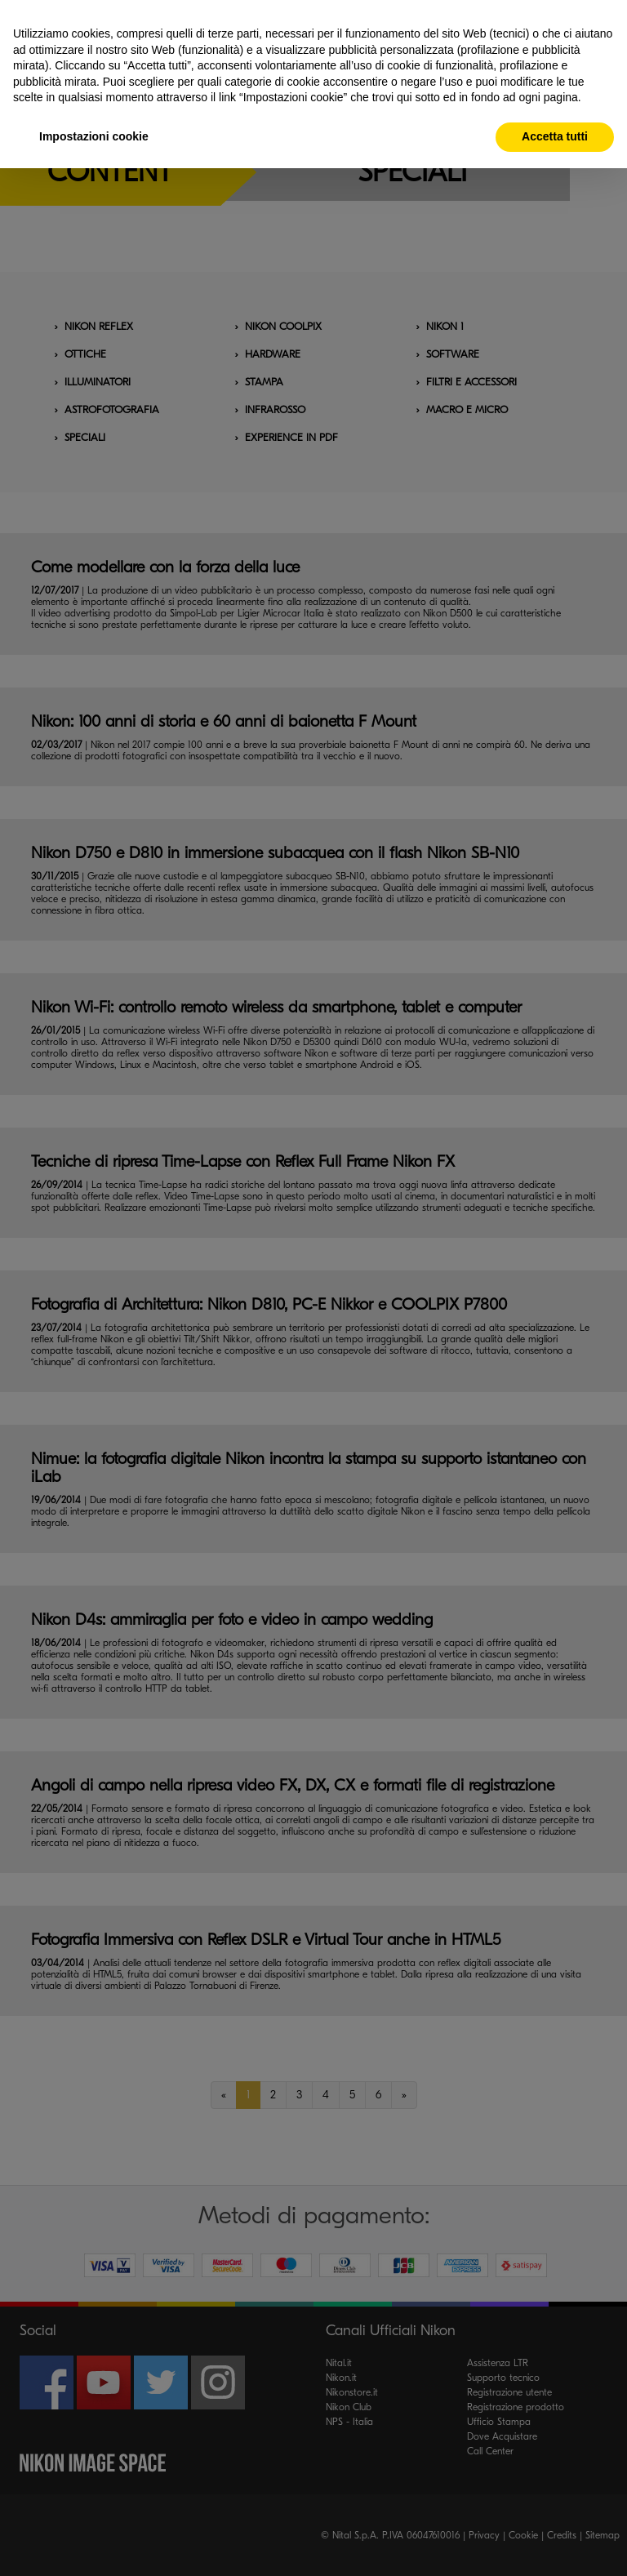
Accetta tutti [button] (555, 136)
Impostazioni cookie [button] (94, 136)
